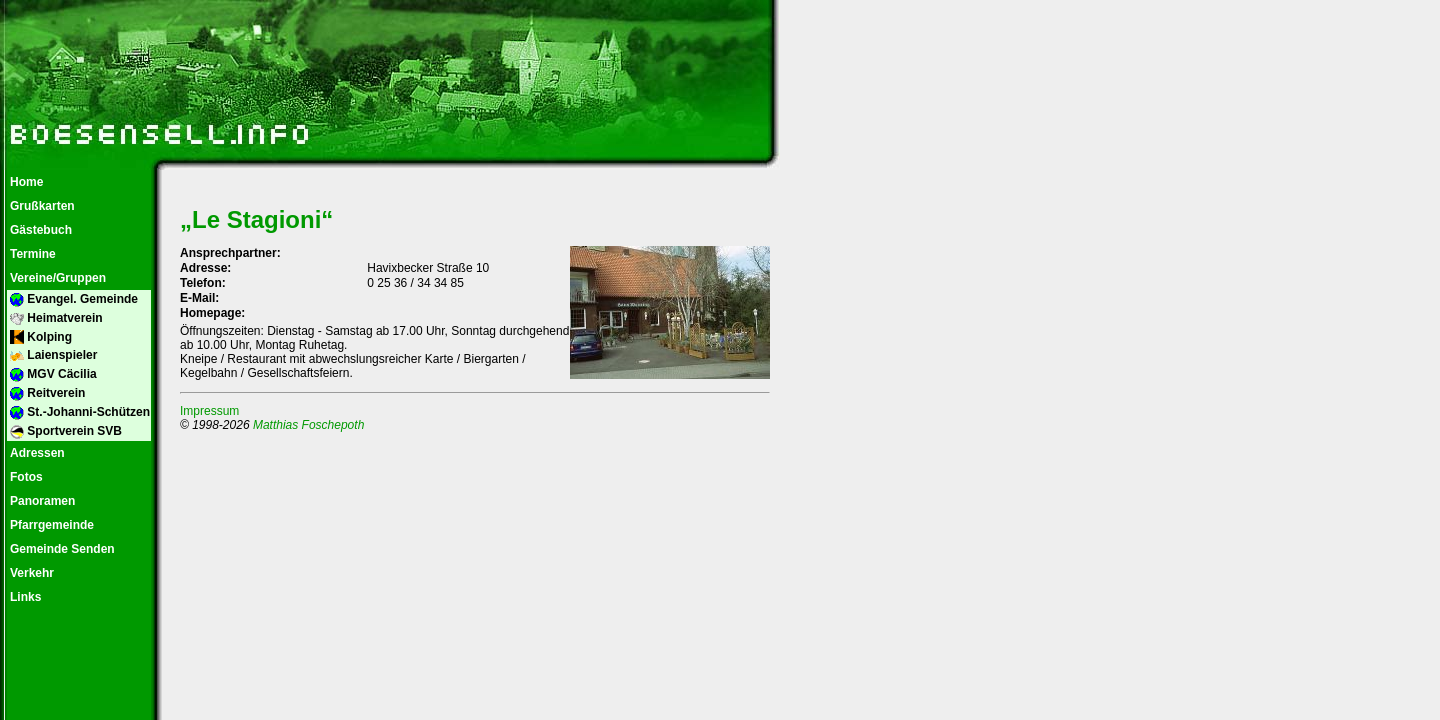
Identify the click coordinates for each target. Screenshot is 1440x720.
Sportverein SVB (64, 431)
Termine (31, 254)
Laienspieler (52, 355)
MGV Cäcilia (52, 374)
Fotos (25, 477)
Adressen (36, 453)
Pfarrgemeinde (50, 525)
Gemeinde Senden (61, 549)
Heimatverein (55, 318)
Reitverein (46, 393)
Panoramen (41, 501)
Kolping (39, 337)
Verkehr (30, 573)
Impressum (209, 411)
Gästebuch (39, 230)
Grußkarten (41, 206)
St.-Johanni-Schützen (78, 412)
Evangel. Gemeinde (72, 299)
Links (24, 597)
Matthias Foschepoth (308, 425)
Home (25, 182)
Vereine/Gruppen (56, 278)
